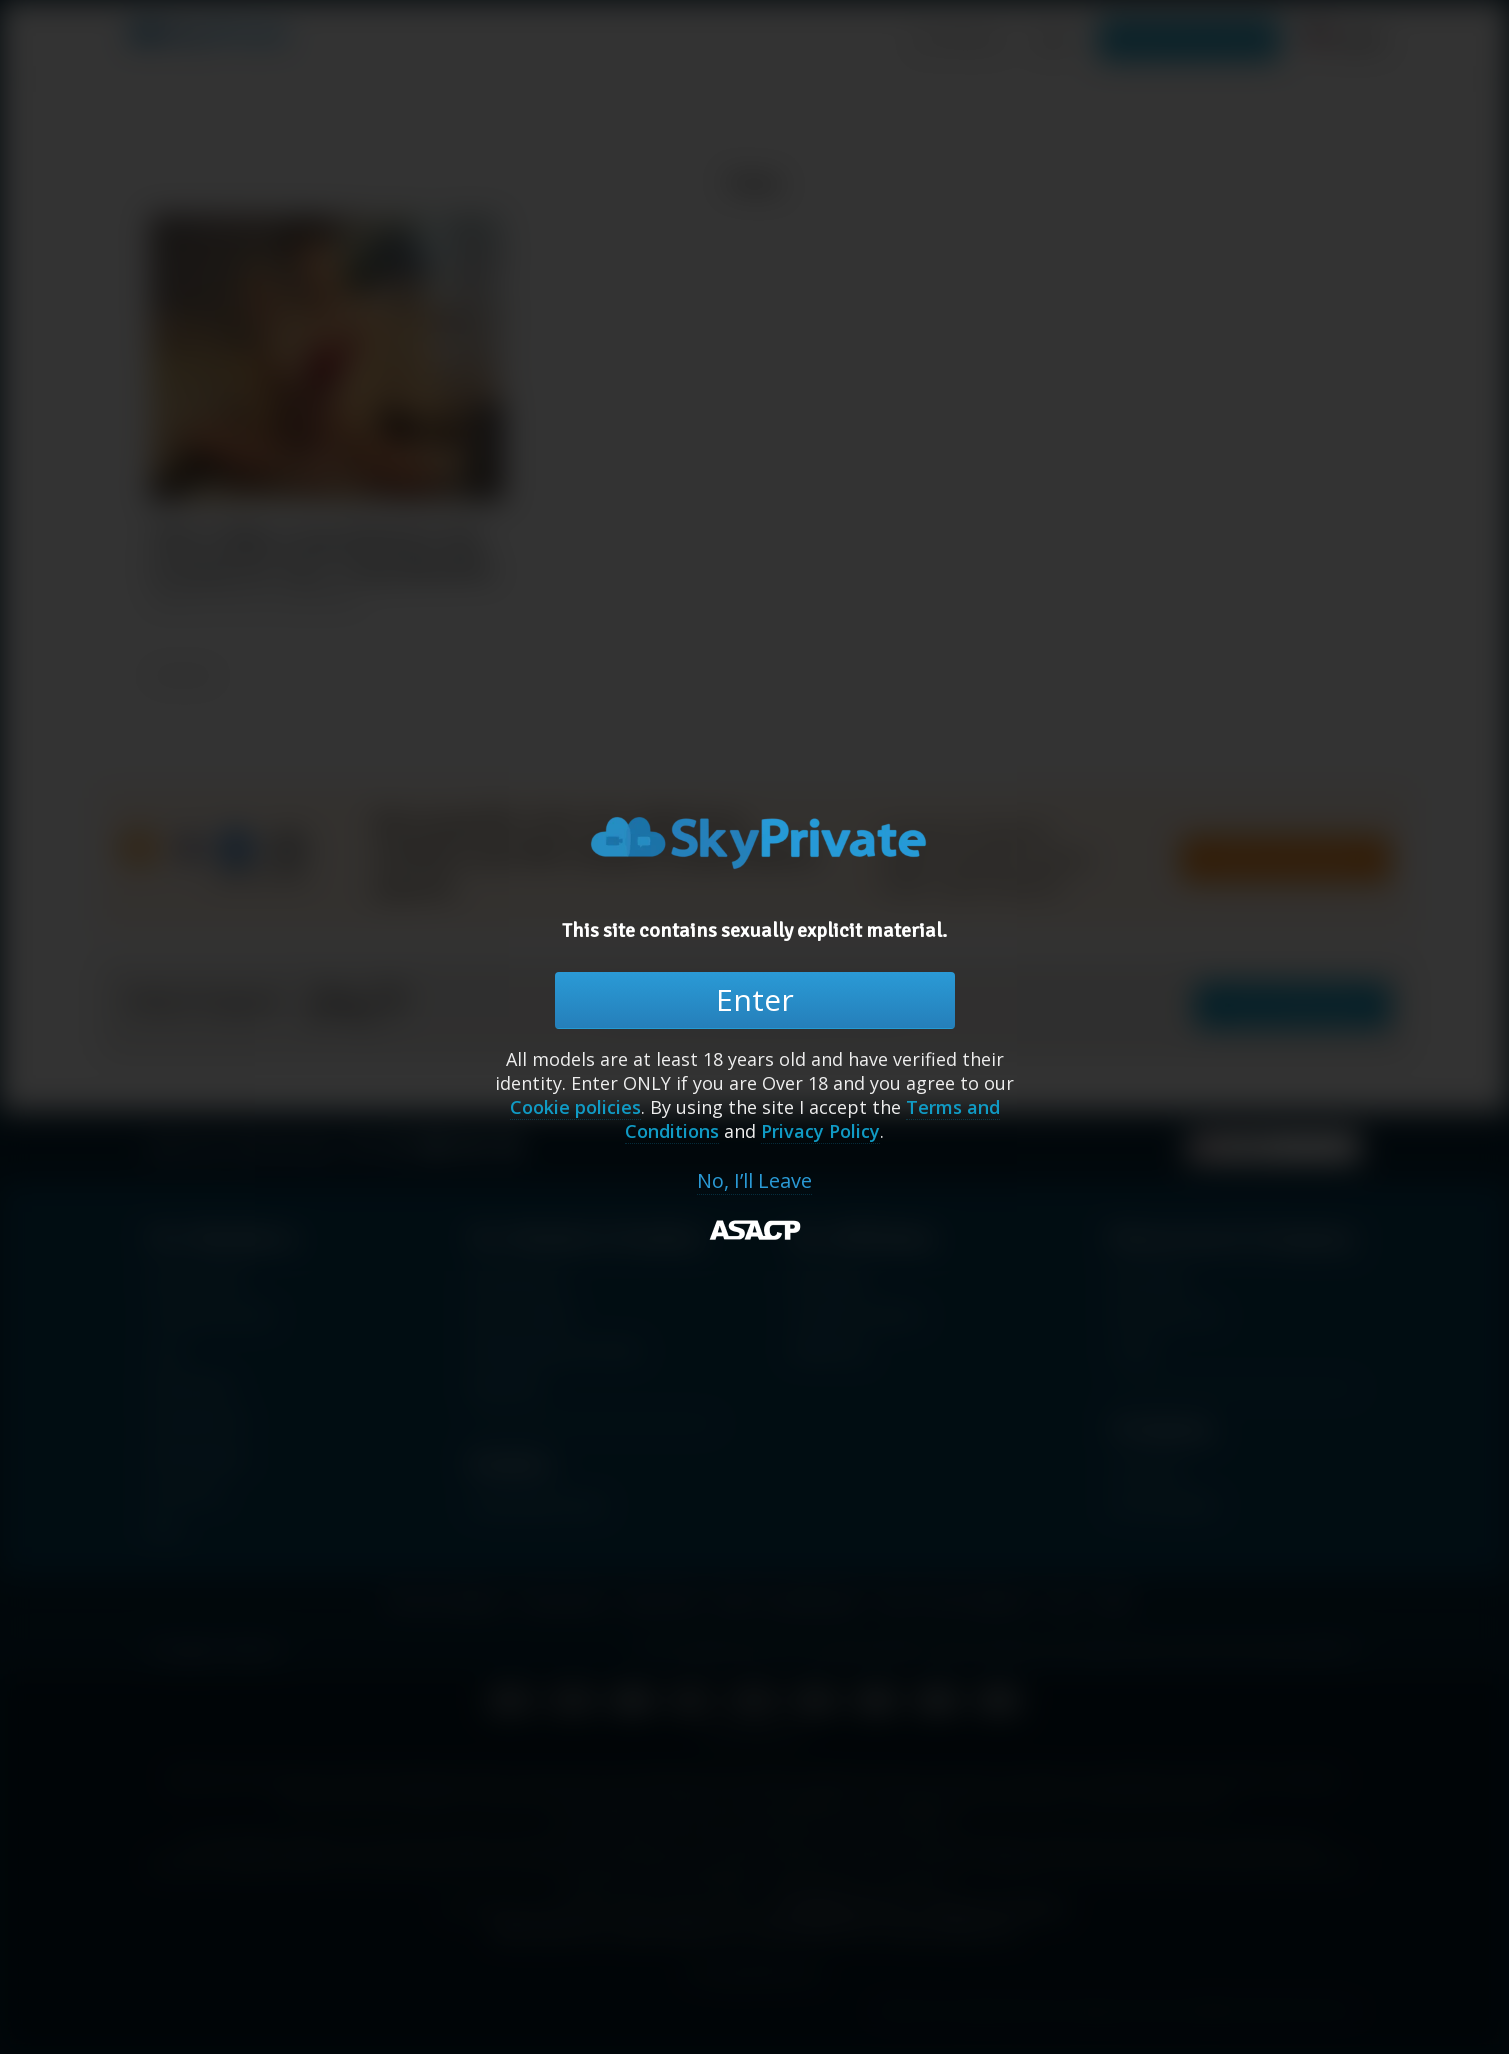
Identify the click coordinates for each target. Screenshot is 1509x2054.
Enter (755, 999)
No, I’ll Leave (754, 1181)
